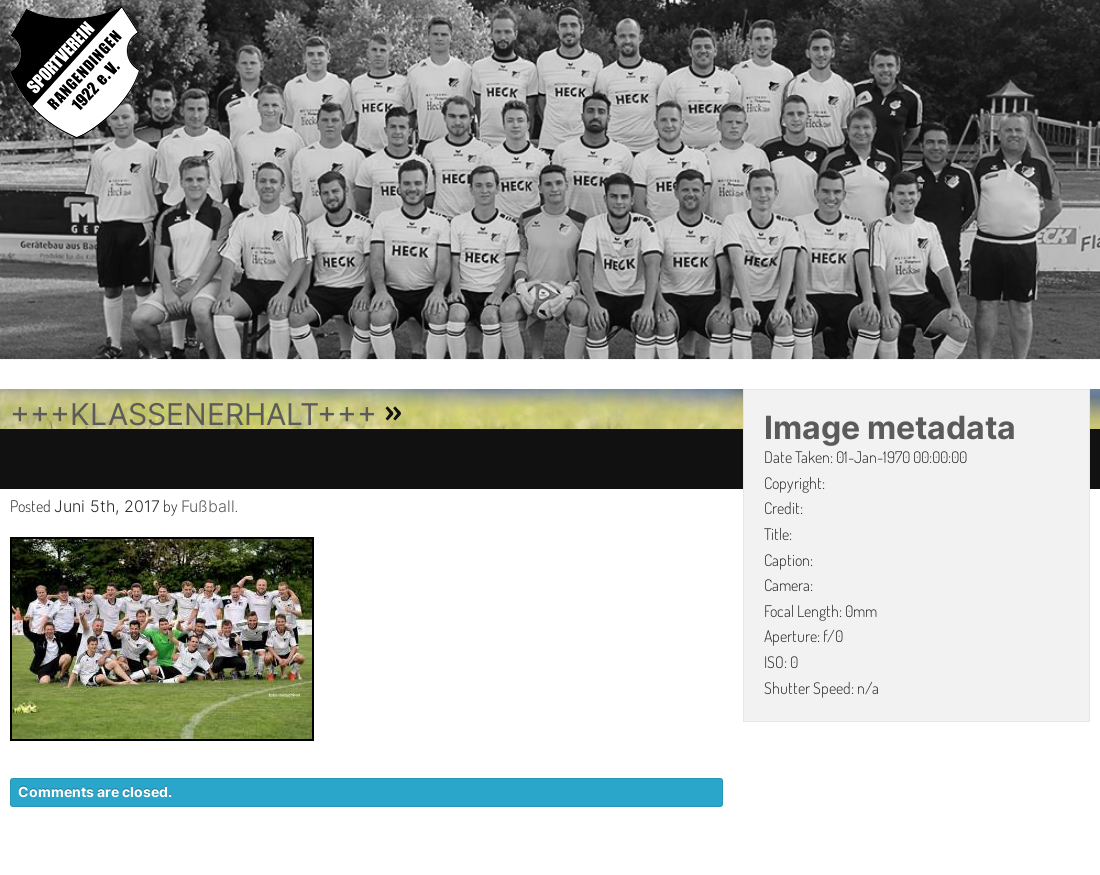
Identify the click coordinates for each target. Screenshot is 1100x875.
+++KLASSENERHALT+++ (193, 414)
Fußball (208, 506)
